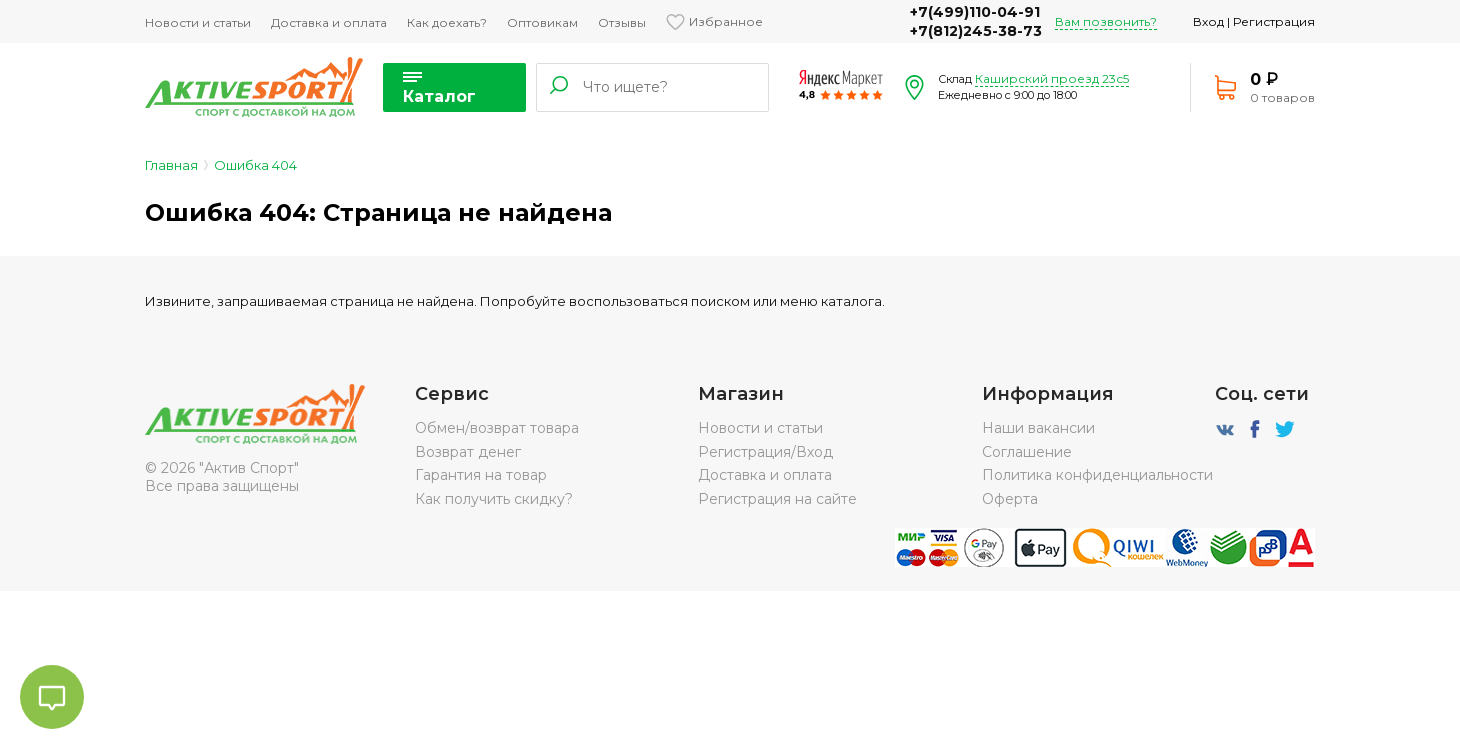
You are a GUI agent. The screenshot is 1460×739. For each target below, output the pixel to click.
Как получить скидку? (494, 499)
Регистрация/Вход (765, 452)
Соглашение (1027, 452)
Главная (171, 165)
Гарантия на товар (481, 475)
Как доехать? (447, 22)
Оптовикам (542, 22)
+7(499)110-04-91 (975, 12)
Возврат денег (468, 452)
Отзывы (622, 22)
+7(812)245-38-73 (976, 31)
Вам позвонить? (1106, 21)
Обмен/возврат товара (497, 428)
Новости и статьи (198, 22)
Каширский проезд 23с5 (1052, 78)
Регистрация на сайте (777, 499)
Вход (1208, 21)
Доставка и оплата (329, 22)
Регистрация (1274, 21)
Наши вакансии (1038, 428)
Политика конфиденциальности (1097, 475)
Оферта (1010, 499)
